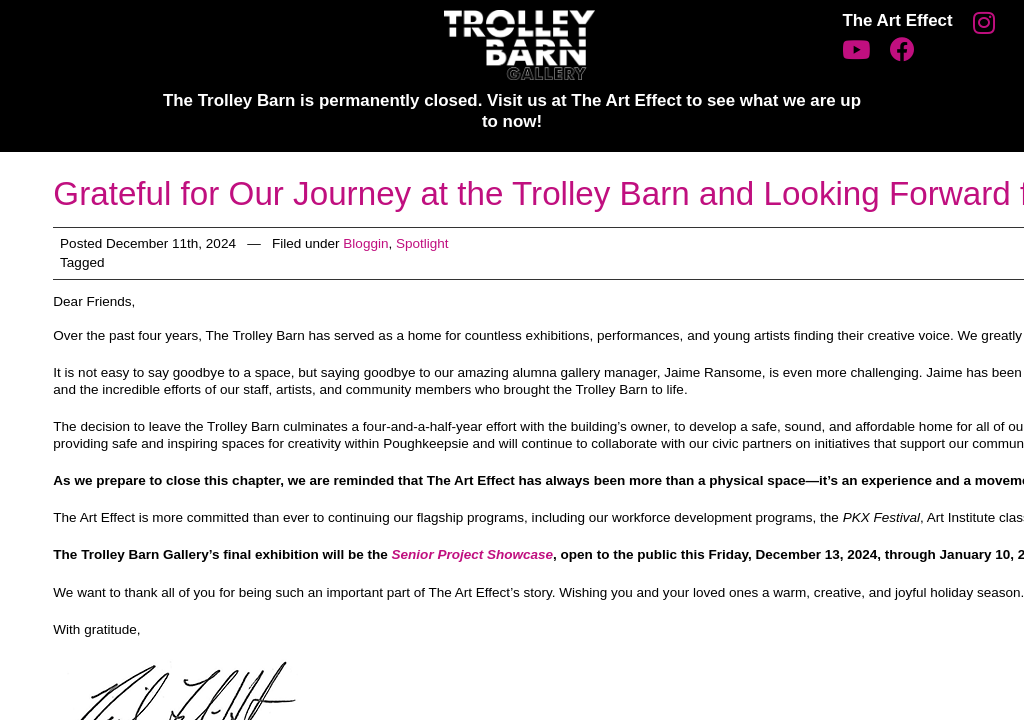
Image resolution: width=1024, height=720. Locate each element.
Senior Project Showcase (473, 554)
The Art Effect (897, 20)
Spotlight (422, 243)
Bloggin (365, 243)
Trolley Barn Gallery (519, 45)
